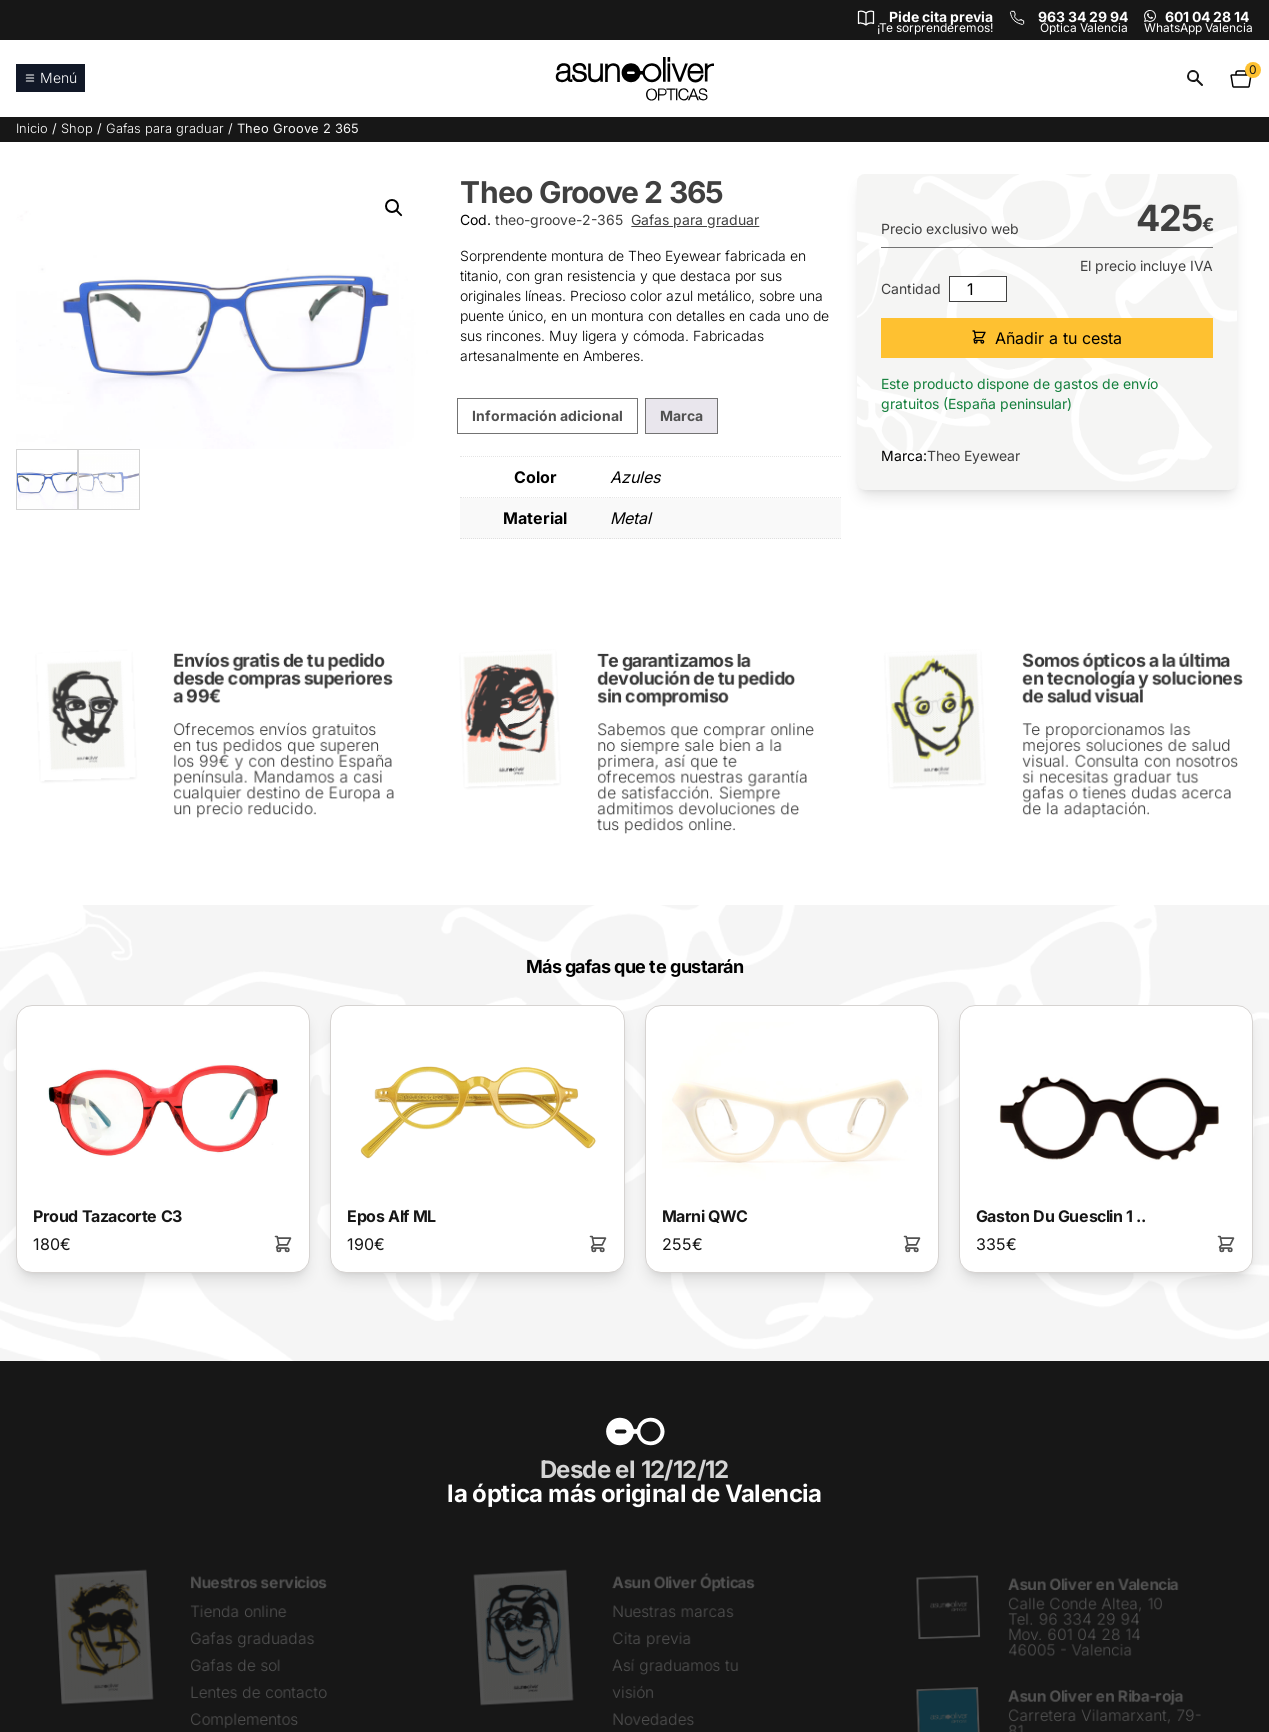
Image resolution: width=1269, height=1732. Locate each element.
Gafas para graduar (165, 128)
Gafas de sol (236, 1665)
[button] (394, 208)
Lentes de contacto (258, 1692)
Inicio (32, 128)
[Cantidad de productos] (978, 289)
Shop (77, 128)
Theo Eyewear (973, 455)
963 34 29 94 (1083, 16)
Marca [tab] (681, 415)
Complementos (244, 1719)
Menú (50, 77)
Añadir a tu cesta (1046, 338)
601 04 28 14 (1207, 16)
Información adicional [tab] (547, 415)
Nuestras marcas (673, 1612)
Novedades (653, 1719)
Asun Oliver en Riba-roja (1095, 1696)
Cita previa (652, 1639)
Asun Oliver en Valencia (1093, 1586)
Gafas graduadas (252, 1639)
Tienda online (238, 1612)
